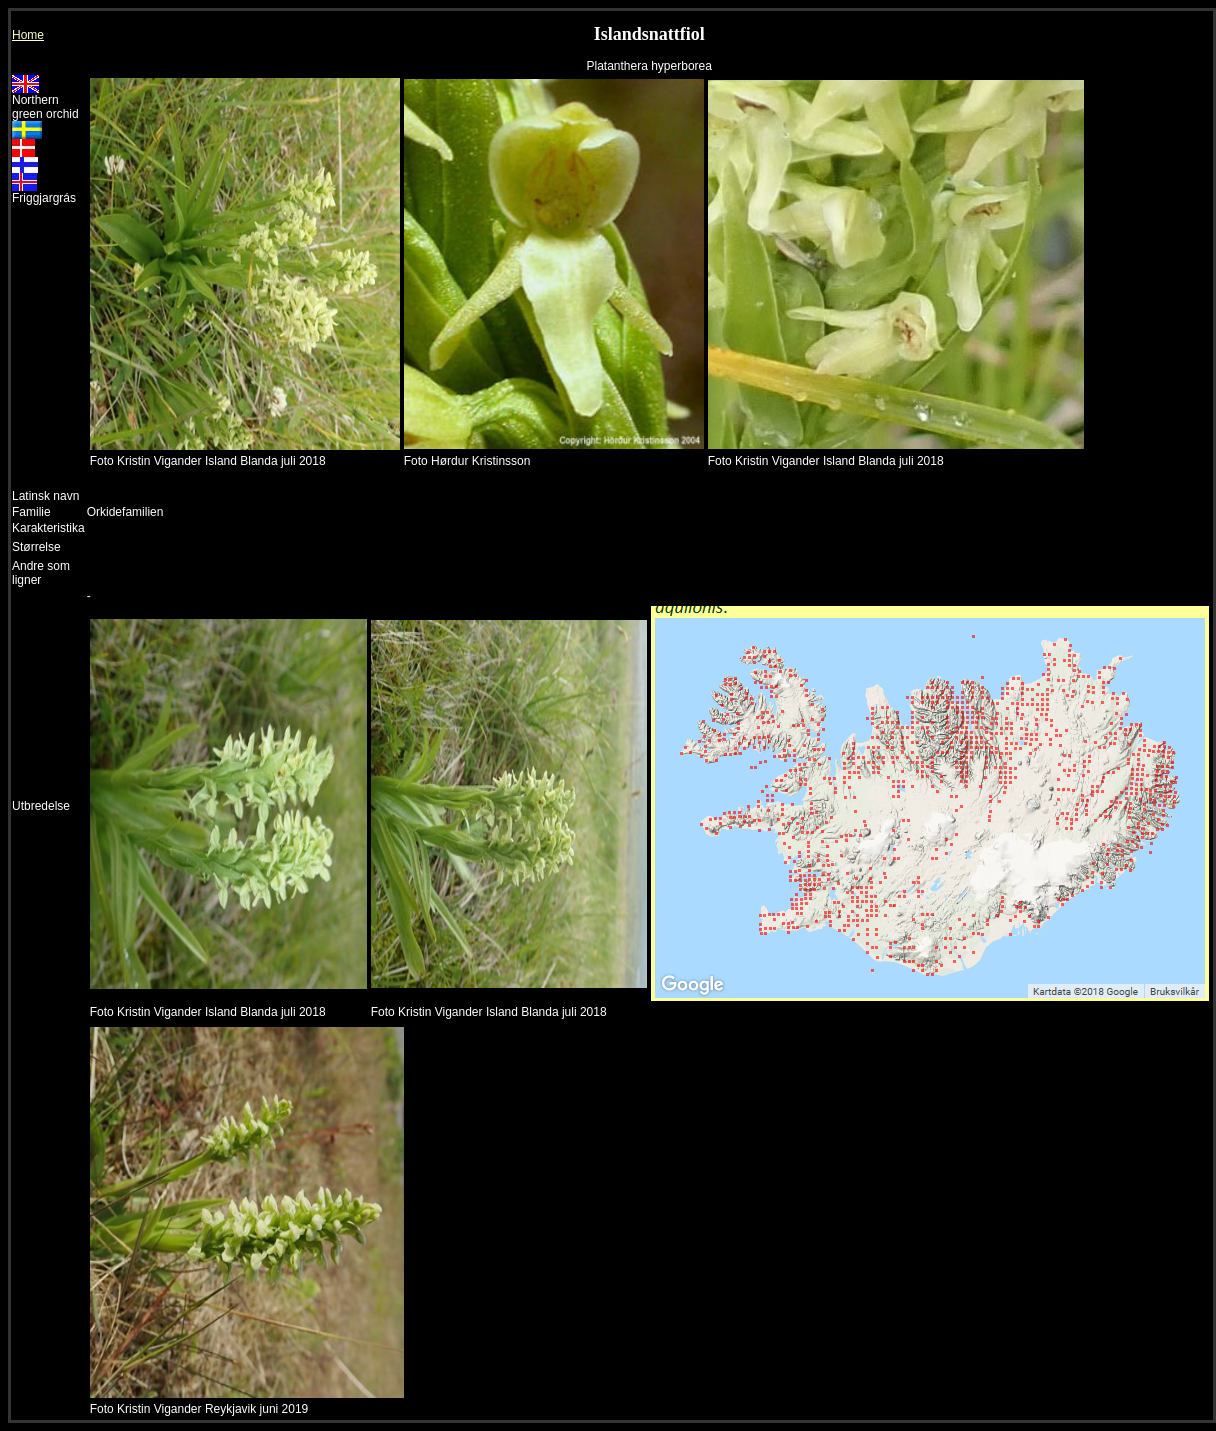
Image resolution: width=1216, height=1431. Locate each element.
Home (28, 35)
